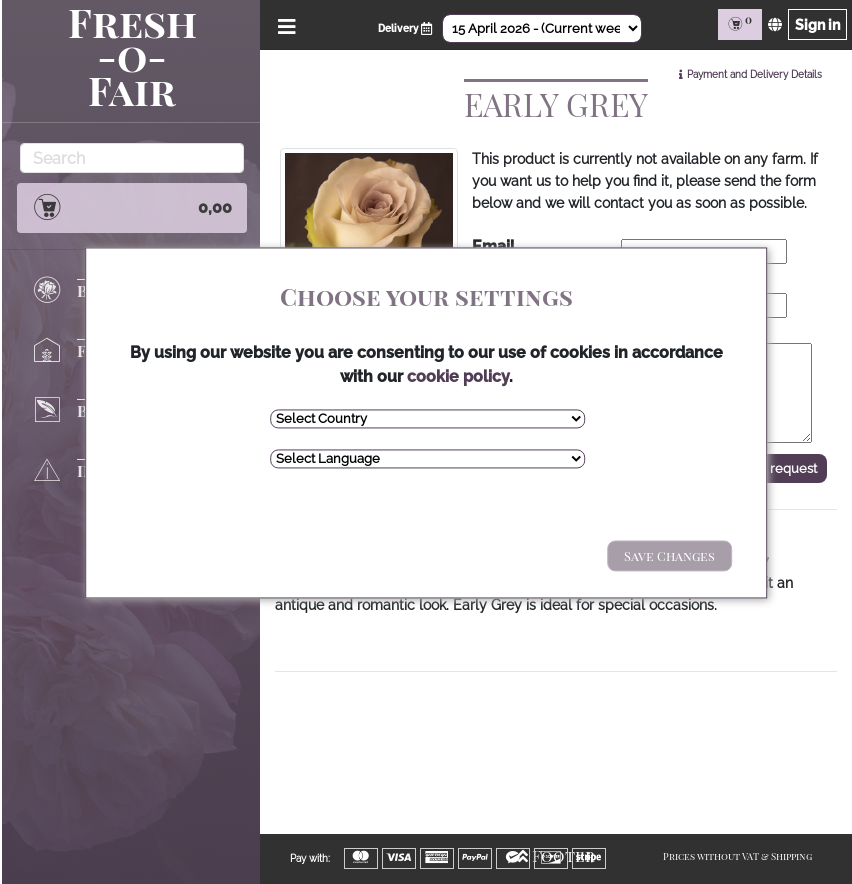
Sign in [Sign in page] (817, 24)
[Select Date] (542, 28)
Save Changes (669, 555)
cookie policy (458, 376)
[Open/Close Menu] (283, 24)
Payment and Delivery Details (754, 74)
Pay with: (310, 858)
